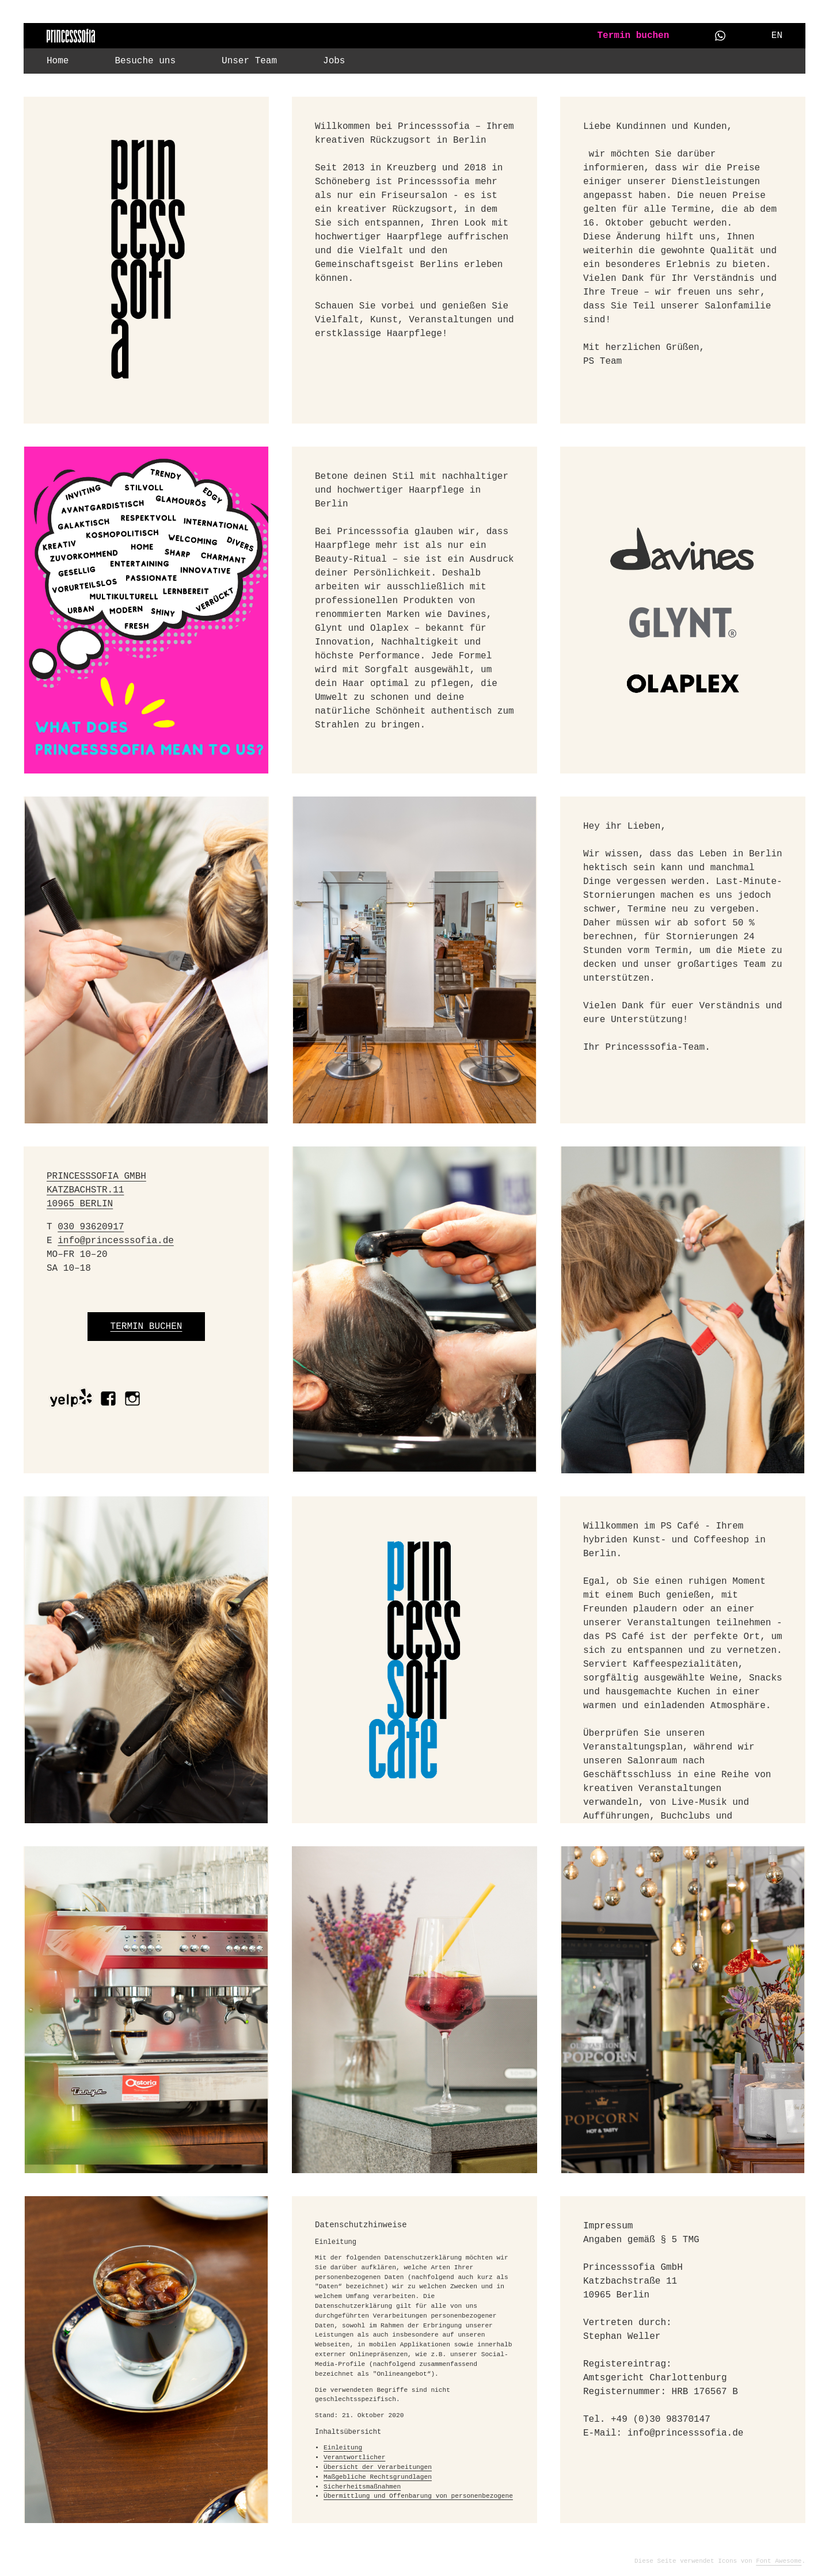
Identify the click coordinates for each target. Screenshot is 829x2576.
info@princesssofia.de (116, 1241)
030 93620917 (91, 1227)
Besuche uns (145, 61)
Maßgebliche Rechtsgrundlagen (378, 2477)
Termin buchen (633, 36)
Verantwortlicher (354, 2457)
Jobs (334, 61)
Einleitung (343, 2447)
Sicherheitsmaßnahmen (362, 2486)
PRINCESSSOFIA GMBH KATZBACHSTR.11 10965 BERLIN (96, 1190)
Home (58, 61)
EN (776, 36)
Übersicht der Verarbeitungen (378, 2467)
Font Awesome (778, 2561)
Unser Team (249, 61)
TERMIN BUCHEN (146, 1326)
